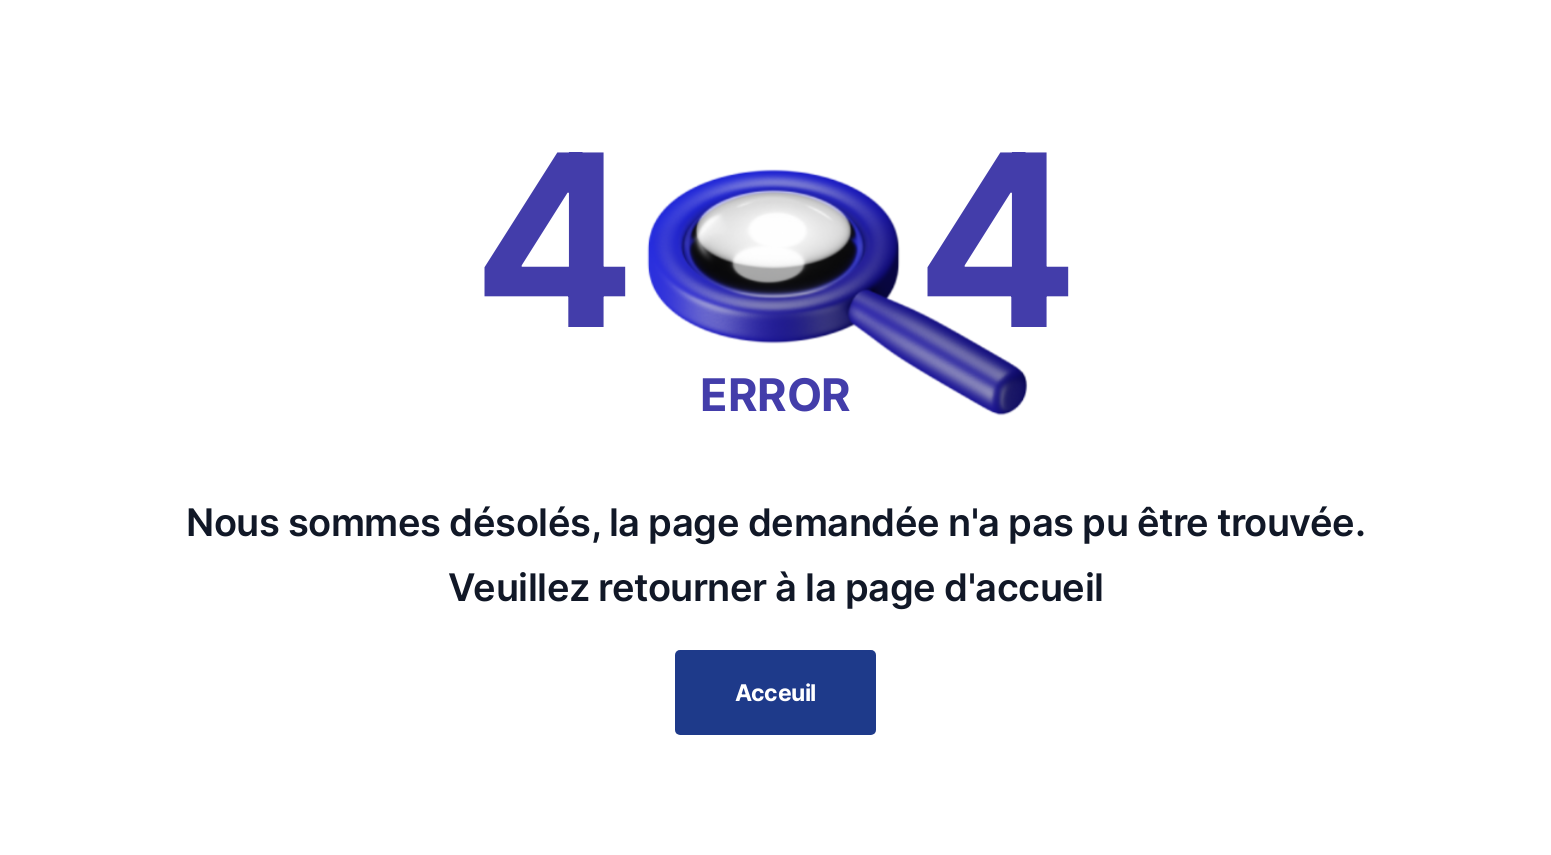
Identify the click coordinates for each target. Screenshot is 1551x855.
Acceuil (775, 692)
